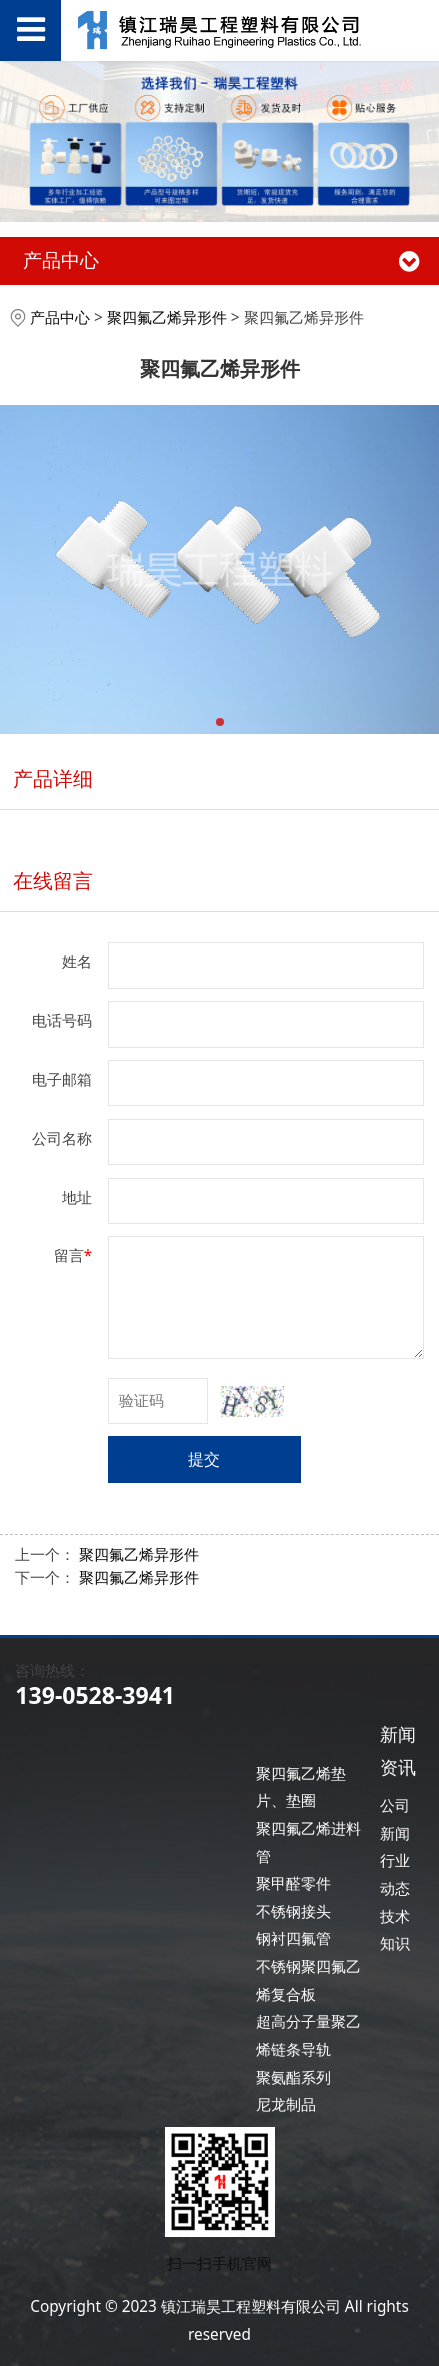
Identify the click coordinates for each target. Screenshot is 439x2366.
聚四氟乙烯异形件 (167, 317)
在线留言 (53, 880)
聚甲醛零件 (293, 1883)
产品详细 (53, 778)
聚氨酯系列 (293, 2077)
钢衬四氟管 (293, 1938)
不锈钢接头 (293, 1911)
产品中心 (60, 317)
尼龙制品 (286, 2104)
